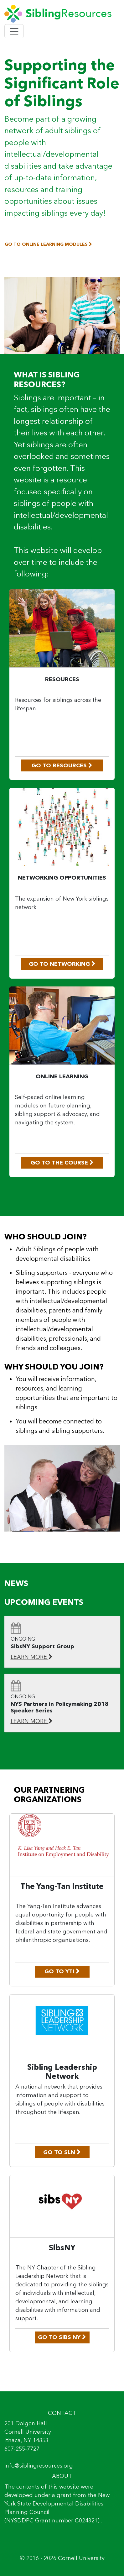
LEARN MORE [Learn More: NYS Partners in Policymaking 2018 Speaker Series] (32, 1721)
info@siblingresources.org (38, 2465)
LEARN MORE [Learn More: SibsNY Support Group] (32, 1656)
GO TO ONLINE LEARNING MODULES (48, 244)
